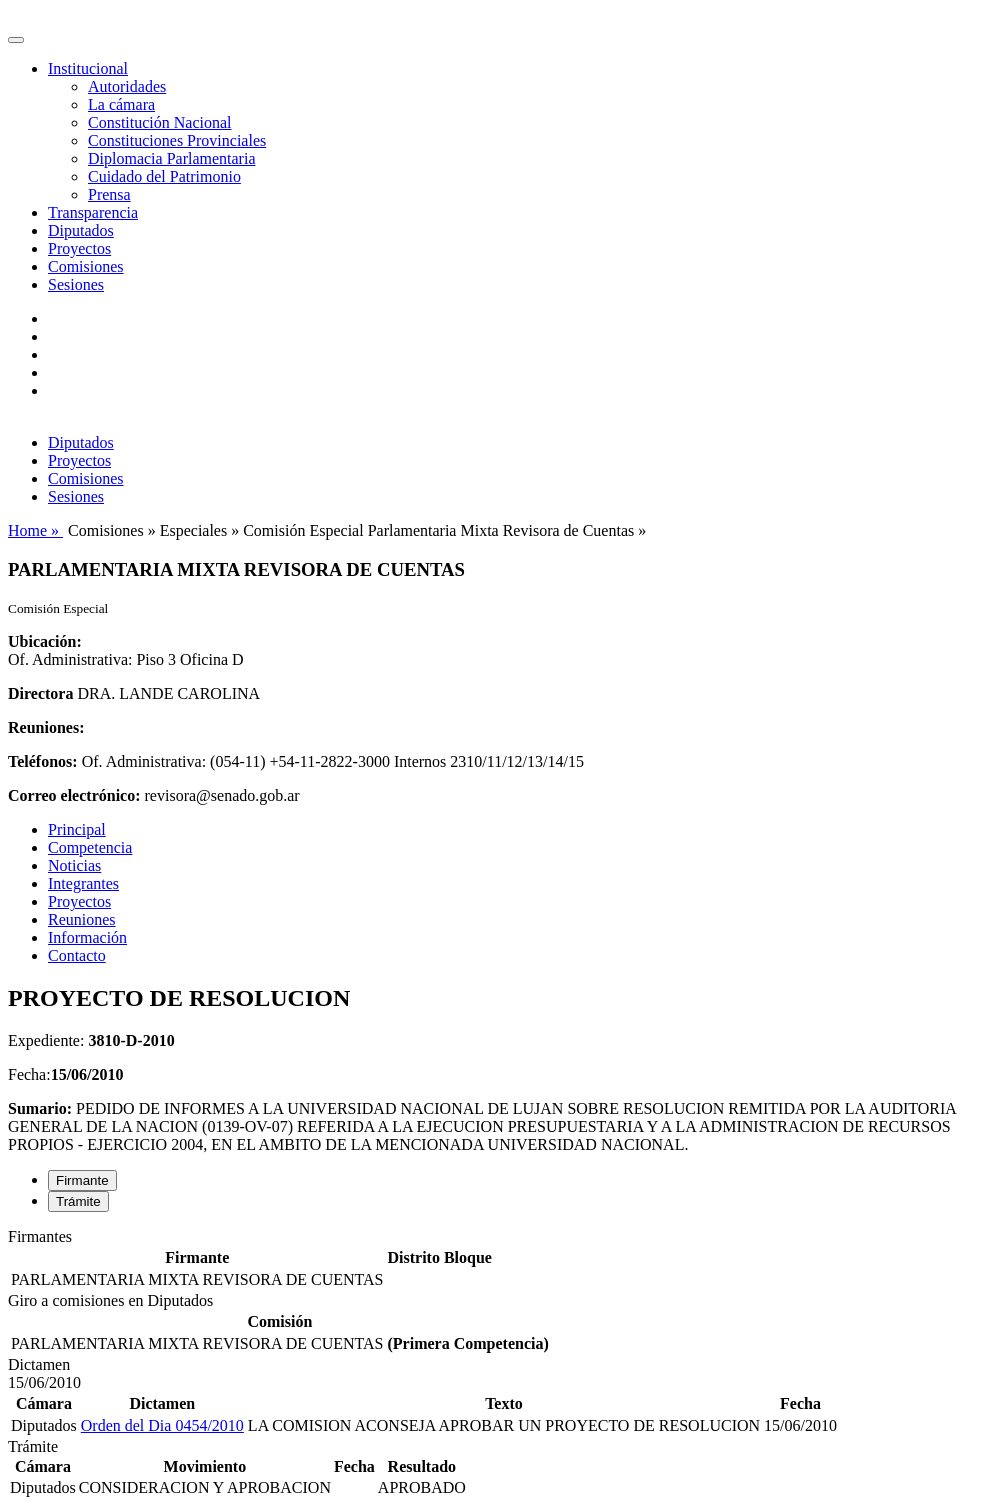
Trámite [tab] (78, 1201)
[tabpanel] (499, 1260)
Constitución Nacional (160, 122)
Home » (35, 530)
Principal (77, 829)
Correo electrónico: (74, 795)
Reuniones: (46, 727)
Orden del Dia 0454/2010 (162, 1425)
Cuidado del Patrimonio (164, 176)
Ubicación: (45, 641)
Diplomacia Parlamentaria (171, 158)
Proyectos (79, 248)
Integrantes (83, 883)
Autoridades (127, 86)
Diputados (81, 230)
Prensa (109, 194)
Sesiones (76, 284)
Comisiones (86, 266)
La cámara (121, 104)
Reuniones (82, 919)
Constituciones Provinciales (177, 140)
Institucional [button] (88, 68)
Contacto (77, 955)
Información (87, 937)
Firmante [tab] (82, 1180)
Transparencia (93, 212)
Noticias (74, 865)
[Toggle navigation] (16, 40)
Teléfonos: (43, 761)
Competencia (90, 847)
